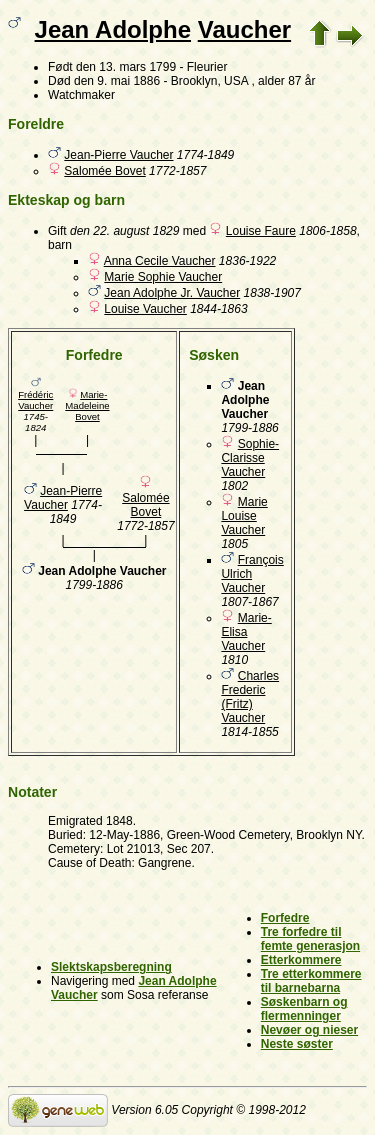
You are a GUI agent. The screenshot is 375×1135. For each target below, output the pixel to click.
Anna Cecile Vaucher (160, 261)
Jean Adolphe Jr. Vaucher (172, 293)
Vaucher (244, 29)
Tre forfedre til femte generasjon (310, 939)
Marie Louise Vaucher (244, 516)
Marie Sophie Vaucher (163, 277)
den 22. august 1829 (124, 231)
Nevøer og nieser (309, 1030)
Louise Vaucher (145, 309)
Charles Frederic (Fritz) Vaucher (250, 697)
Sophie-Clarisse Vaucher (250, 458)
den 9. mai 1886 (117, 81)
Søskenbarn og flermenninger (304, 1009)
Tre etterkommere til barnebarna (311, 981)
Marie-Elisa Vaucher (246, 632)
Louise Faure (261, 231)
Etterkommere (301, 960)
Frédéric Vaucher (35, 400)
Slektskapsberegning (111, 967)
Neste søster (297, 1044)
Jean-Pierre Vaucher (118, 155)
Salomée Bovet (104, 171)
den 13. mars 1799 (126, 67)
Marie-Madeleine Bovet (87, 405)
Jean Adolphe (113, 29)
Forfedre (285, 918)
